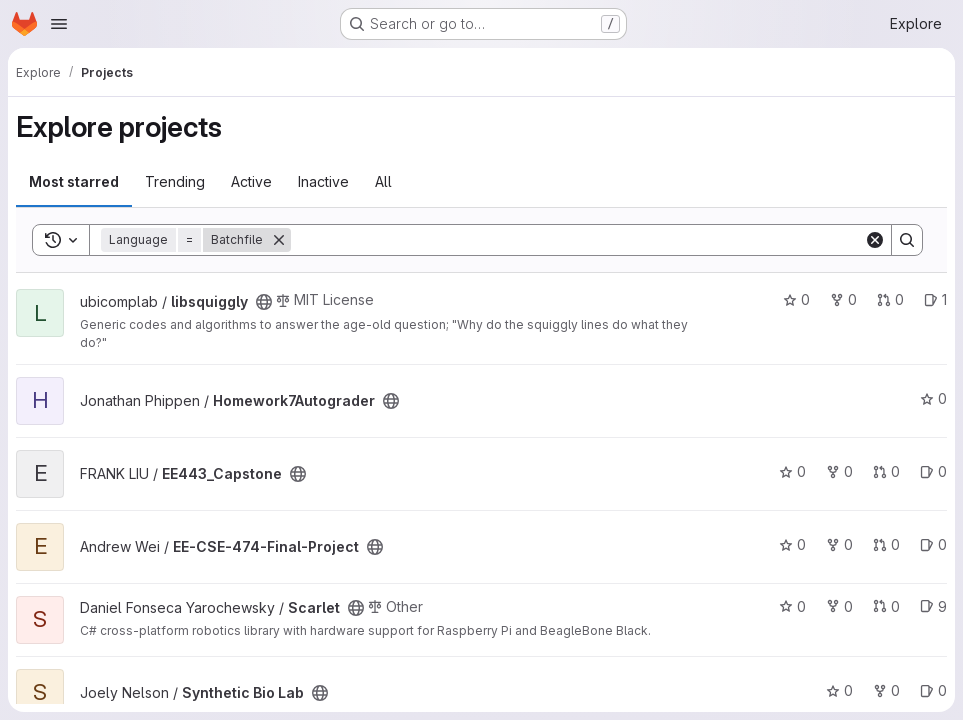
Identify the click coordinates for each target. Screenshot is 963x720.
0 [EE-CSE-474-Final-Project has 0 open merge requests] (886, 544)
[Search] (577, 240)
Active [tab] (251, 181)
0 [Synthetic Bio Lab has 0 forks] (886, 690)
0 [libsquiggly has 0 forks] (843, 299)
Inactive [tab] (323, 181)
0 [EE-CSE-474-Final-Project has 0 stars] (792, 544)
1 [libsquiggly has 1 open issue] (935, 299)
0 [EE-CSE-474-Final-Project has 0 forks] (839, 544)
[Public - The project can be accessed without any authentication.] (264, 302)
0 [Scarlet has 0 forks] (839, 606)
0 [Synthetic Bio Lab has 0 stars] (839, 690)
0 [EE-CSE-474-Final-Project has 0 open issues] (933, 544)
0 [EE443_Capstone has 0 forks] (839, 471)
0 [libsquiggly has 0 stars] (796, 299)
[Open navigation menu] (59, 24)
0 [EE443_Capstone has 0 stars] (792, 471)
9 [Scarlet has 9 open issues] (933, 606)
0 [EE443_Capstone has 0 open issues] (933, 471)
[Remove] (279, 240)
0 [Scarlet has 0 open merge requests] (886, 606)
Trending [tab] (175, 181)
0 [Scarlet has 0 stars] (792, 606)
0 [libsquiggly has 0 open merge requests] (890, 299)
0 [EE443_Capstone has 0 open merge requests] (886, 471)
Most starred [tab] (74, 181)
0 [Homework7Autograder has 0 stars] (933, 398)
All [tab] (383, 181)
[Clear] (875, 240)
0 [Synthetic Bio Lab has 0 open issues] (933, 690)
